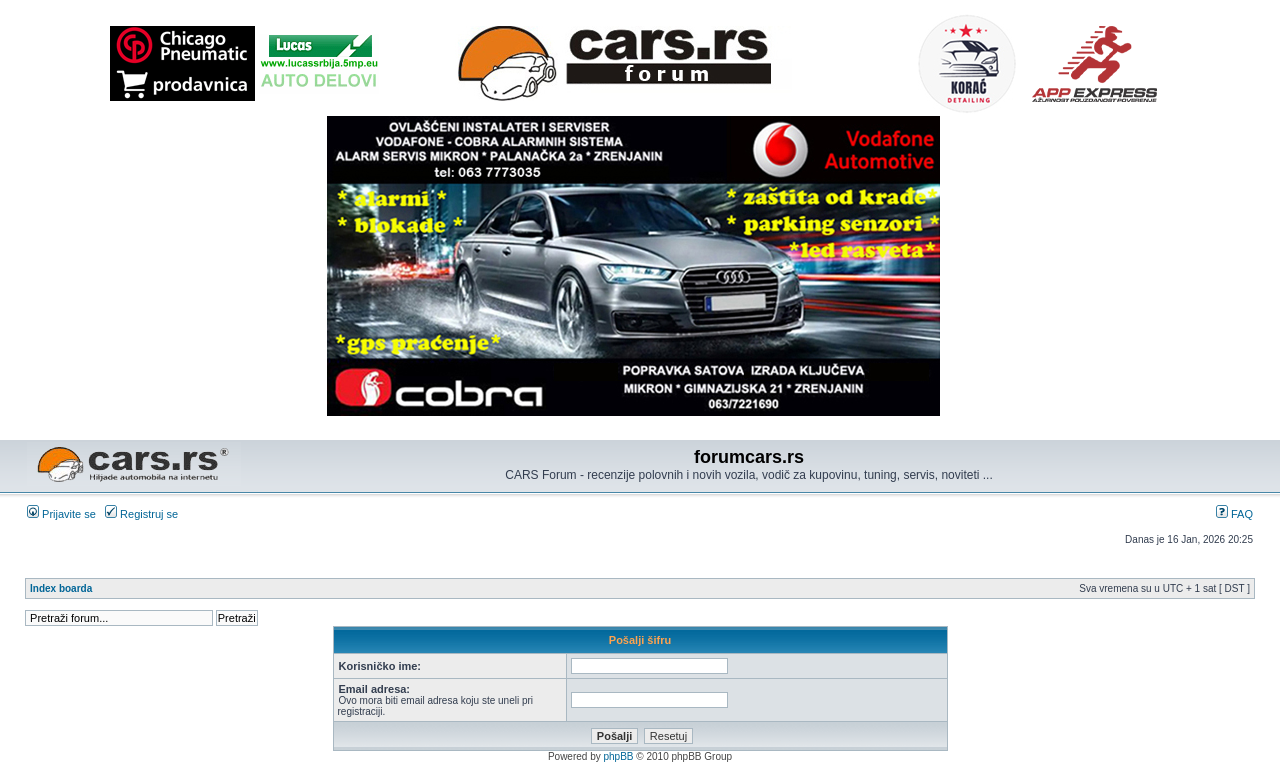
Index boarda (61, 588)
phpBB (619, 756)
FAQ (1234, 514)
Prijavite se (61, 514)
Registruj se (141, 514)
